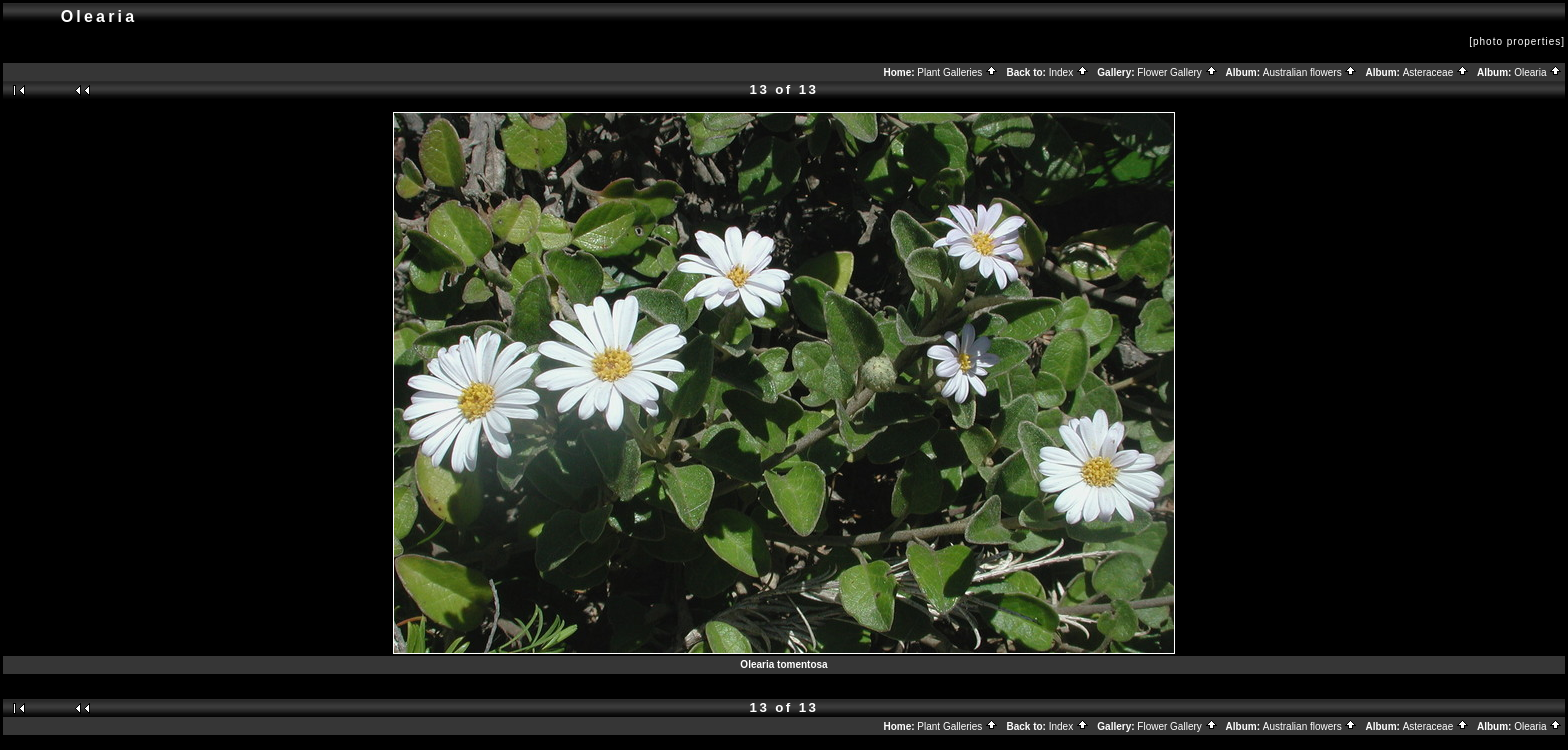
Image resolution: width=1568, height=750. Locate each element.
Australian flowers (1310, 72)
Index (1069, 72)
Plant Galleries (957, 72)
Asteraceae (1436, 72)
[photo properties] (1517, 41)
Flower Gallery (1177, 72)
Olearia (1538, 72)
